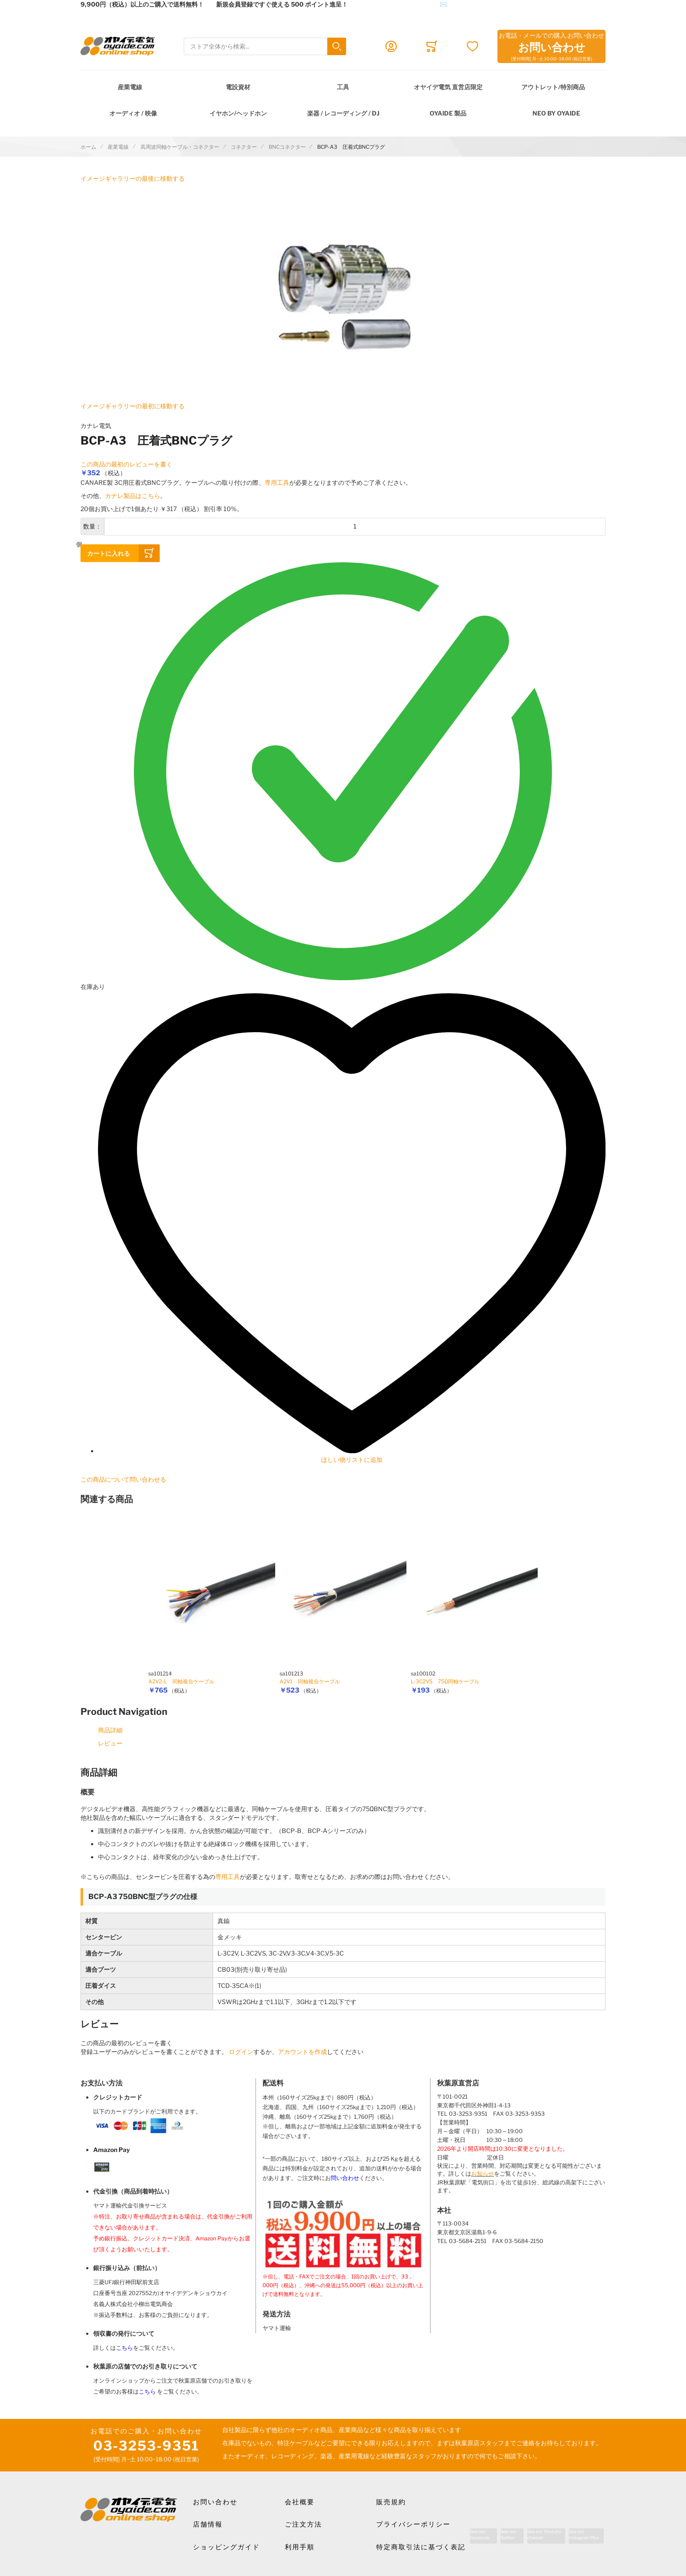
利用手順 (300, 2547)
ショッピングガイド (226, 2547)
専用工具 (277, 482)
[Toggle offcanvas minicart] (431, 46)
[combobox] (265, 47)
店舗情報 (208, 2524)
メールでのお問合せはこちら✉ (403, 4)
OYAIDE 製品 (448, 113)
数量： (92, 526)
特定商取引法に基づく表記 (421, 2547)
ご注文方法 (303, 2524)
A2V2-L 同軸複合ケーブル (181, 1681)
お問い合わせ (215, 2502)
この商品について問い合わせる (123, 1479)
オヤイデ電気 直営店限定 (448, 87)
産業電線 (130, 87)
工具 (343, 87)
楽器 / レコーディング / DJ (343, 113)
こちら (124, 2348)
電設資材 (238, 87)
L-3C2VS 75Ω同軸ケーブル (445, 1681)
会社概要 (300, 2502)
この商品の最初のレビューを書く (126, 464)
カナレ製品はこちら (132, 495)
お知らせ (482, 2173)
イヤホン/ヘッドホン (238, 113)
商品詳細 (110, 1730)
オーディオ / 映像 (133, 113)
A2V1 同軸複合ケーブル (310, 1681)
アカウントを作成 (302, 2051)
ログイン (241, 2051)
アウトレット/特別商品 (553, 87)
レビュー (110, 1743)
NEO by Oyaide (556, 113)
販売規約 (391, 2502)
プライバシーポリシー (413, 2524)
